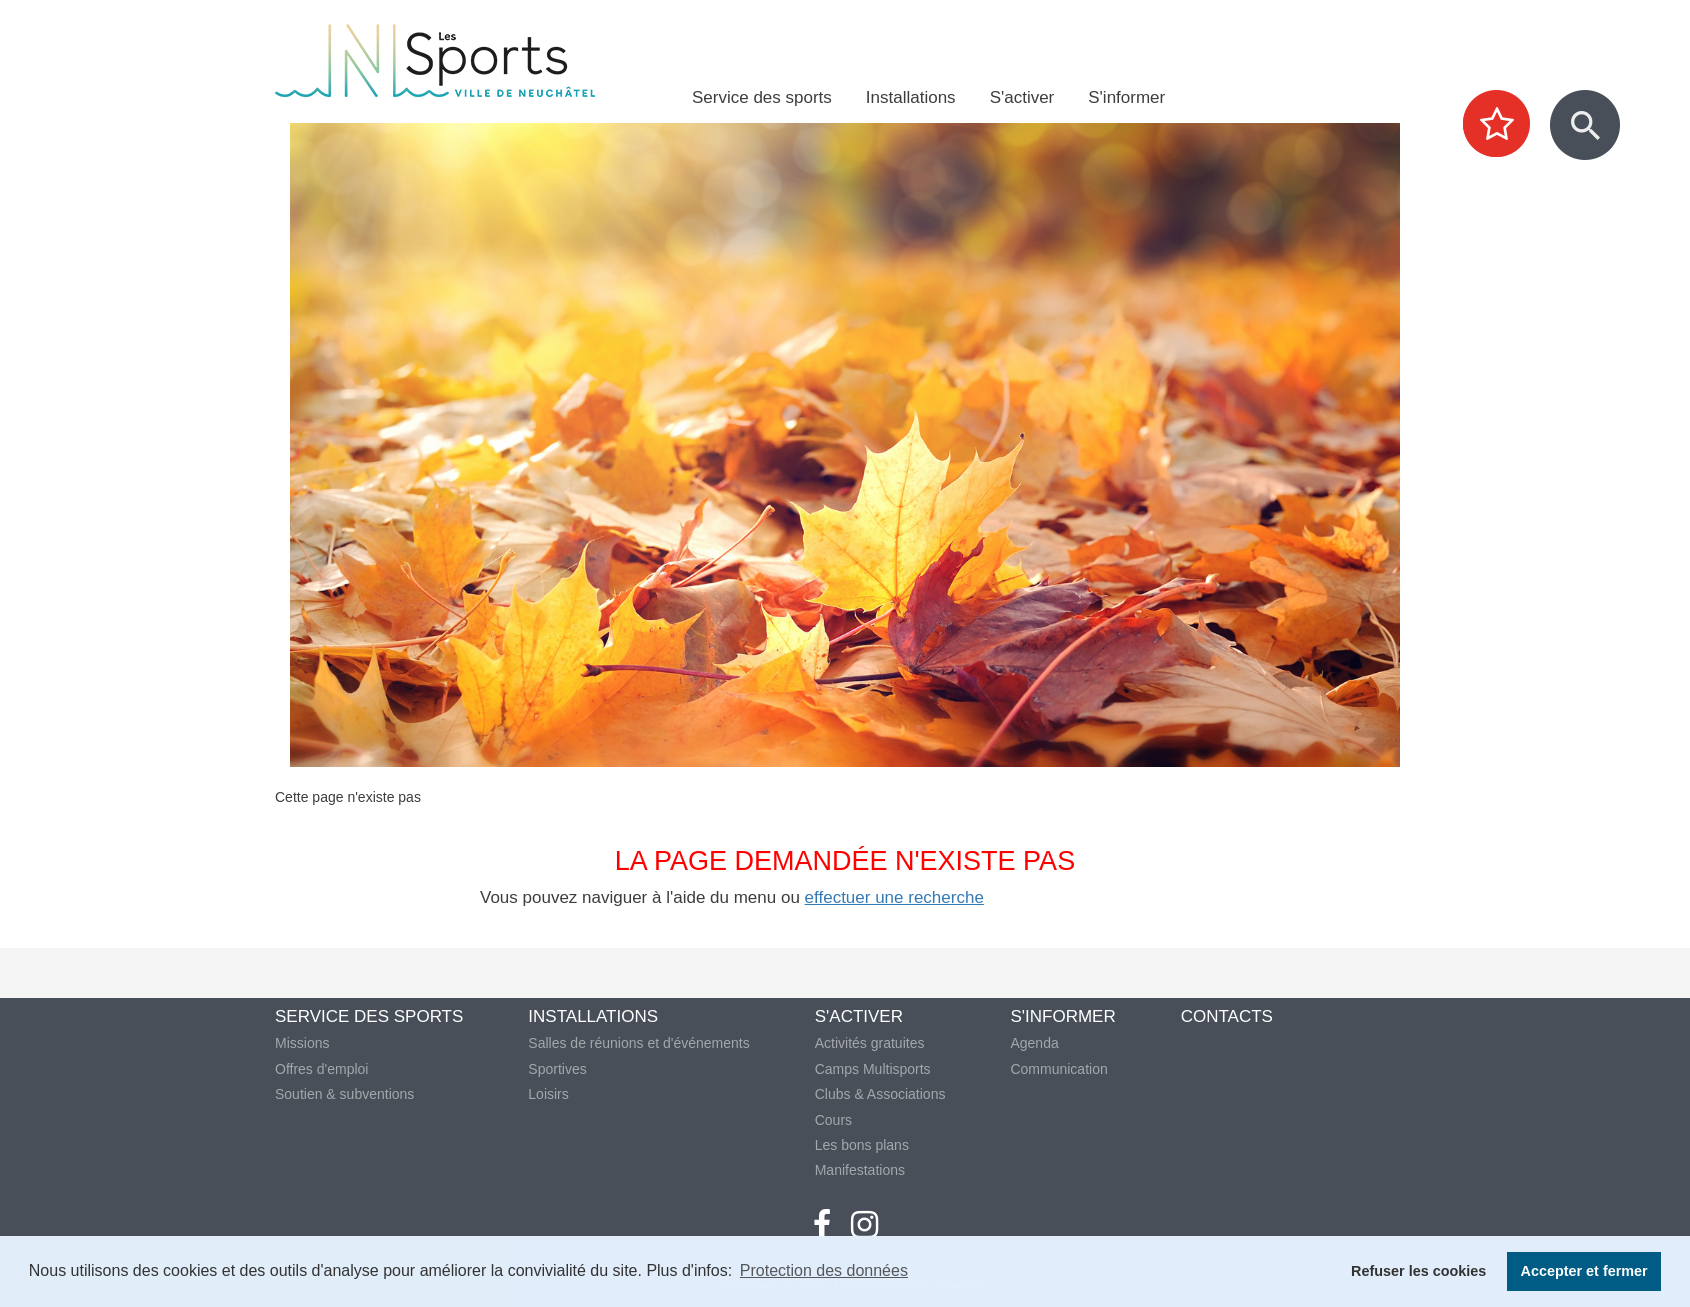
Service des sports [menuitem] (762, 97)
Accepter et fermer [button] (1584, 1271)
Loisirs (548, 1094)
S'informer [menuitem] (1126, 97)
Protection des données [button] (824, 1270)
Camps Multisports (873, 1069)
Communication (1058, 1069)
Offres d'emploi (321, 1069)
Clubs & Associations (880, 1094)
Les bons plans (862, 1145)
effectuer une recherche (894, 897)
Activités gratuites (870, 1043)
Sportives (557, 1069)
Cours (833, 1120)
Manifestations (860, 1170)
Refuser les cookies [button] (1418, 1271)
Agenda (1034, 1043)
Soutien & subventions (344, 1094)
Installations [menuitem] (911, 97)
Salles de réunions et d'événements (638, 1043)
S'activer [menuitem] (1022, 97)
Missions (302, 1043)
